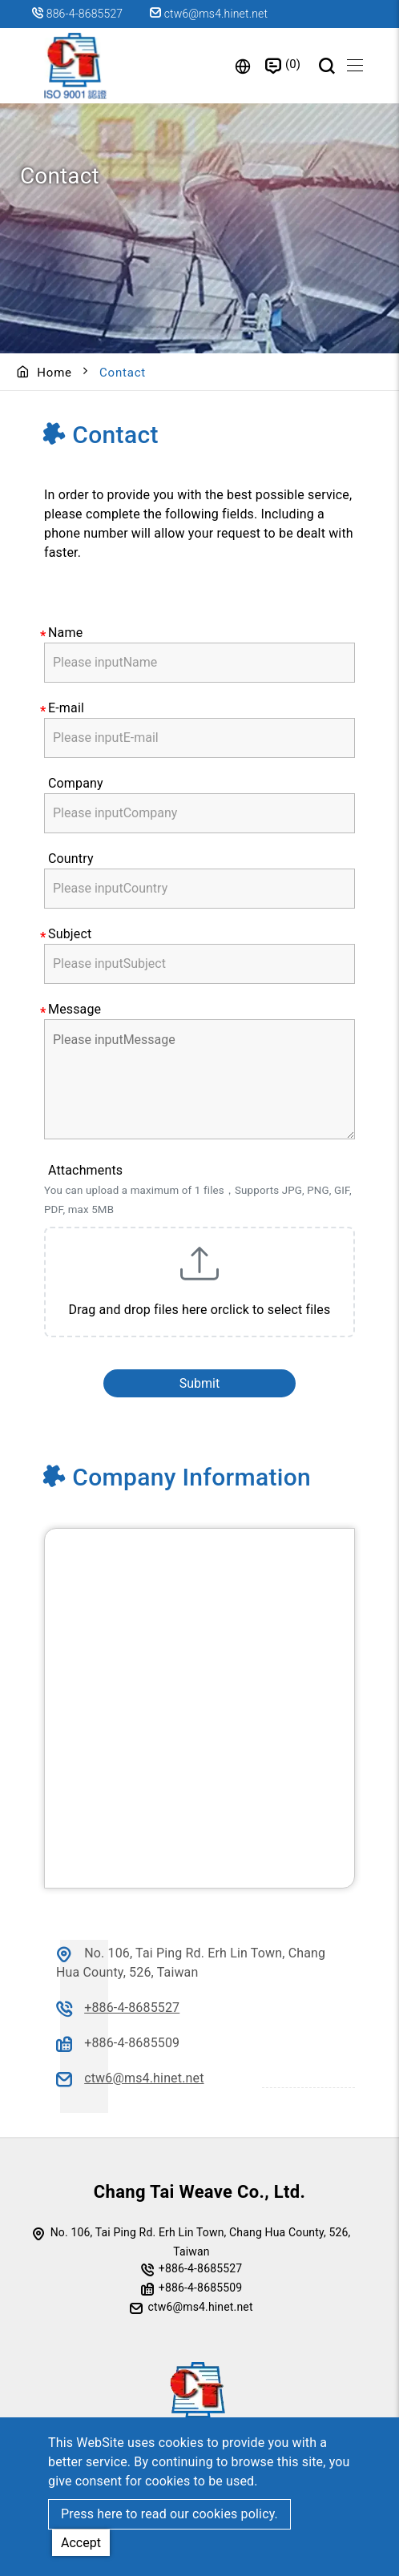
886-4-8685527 (84, 13)
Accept (81, 2542)
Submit (199, 1383)
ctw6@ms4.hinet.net (209, 13)
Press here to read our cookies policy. (169, 2514)
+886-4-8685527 (131, 2007)
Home (54, 372)
